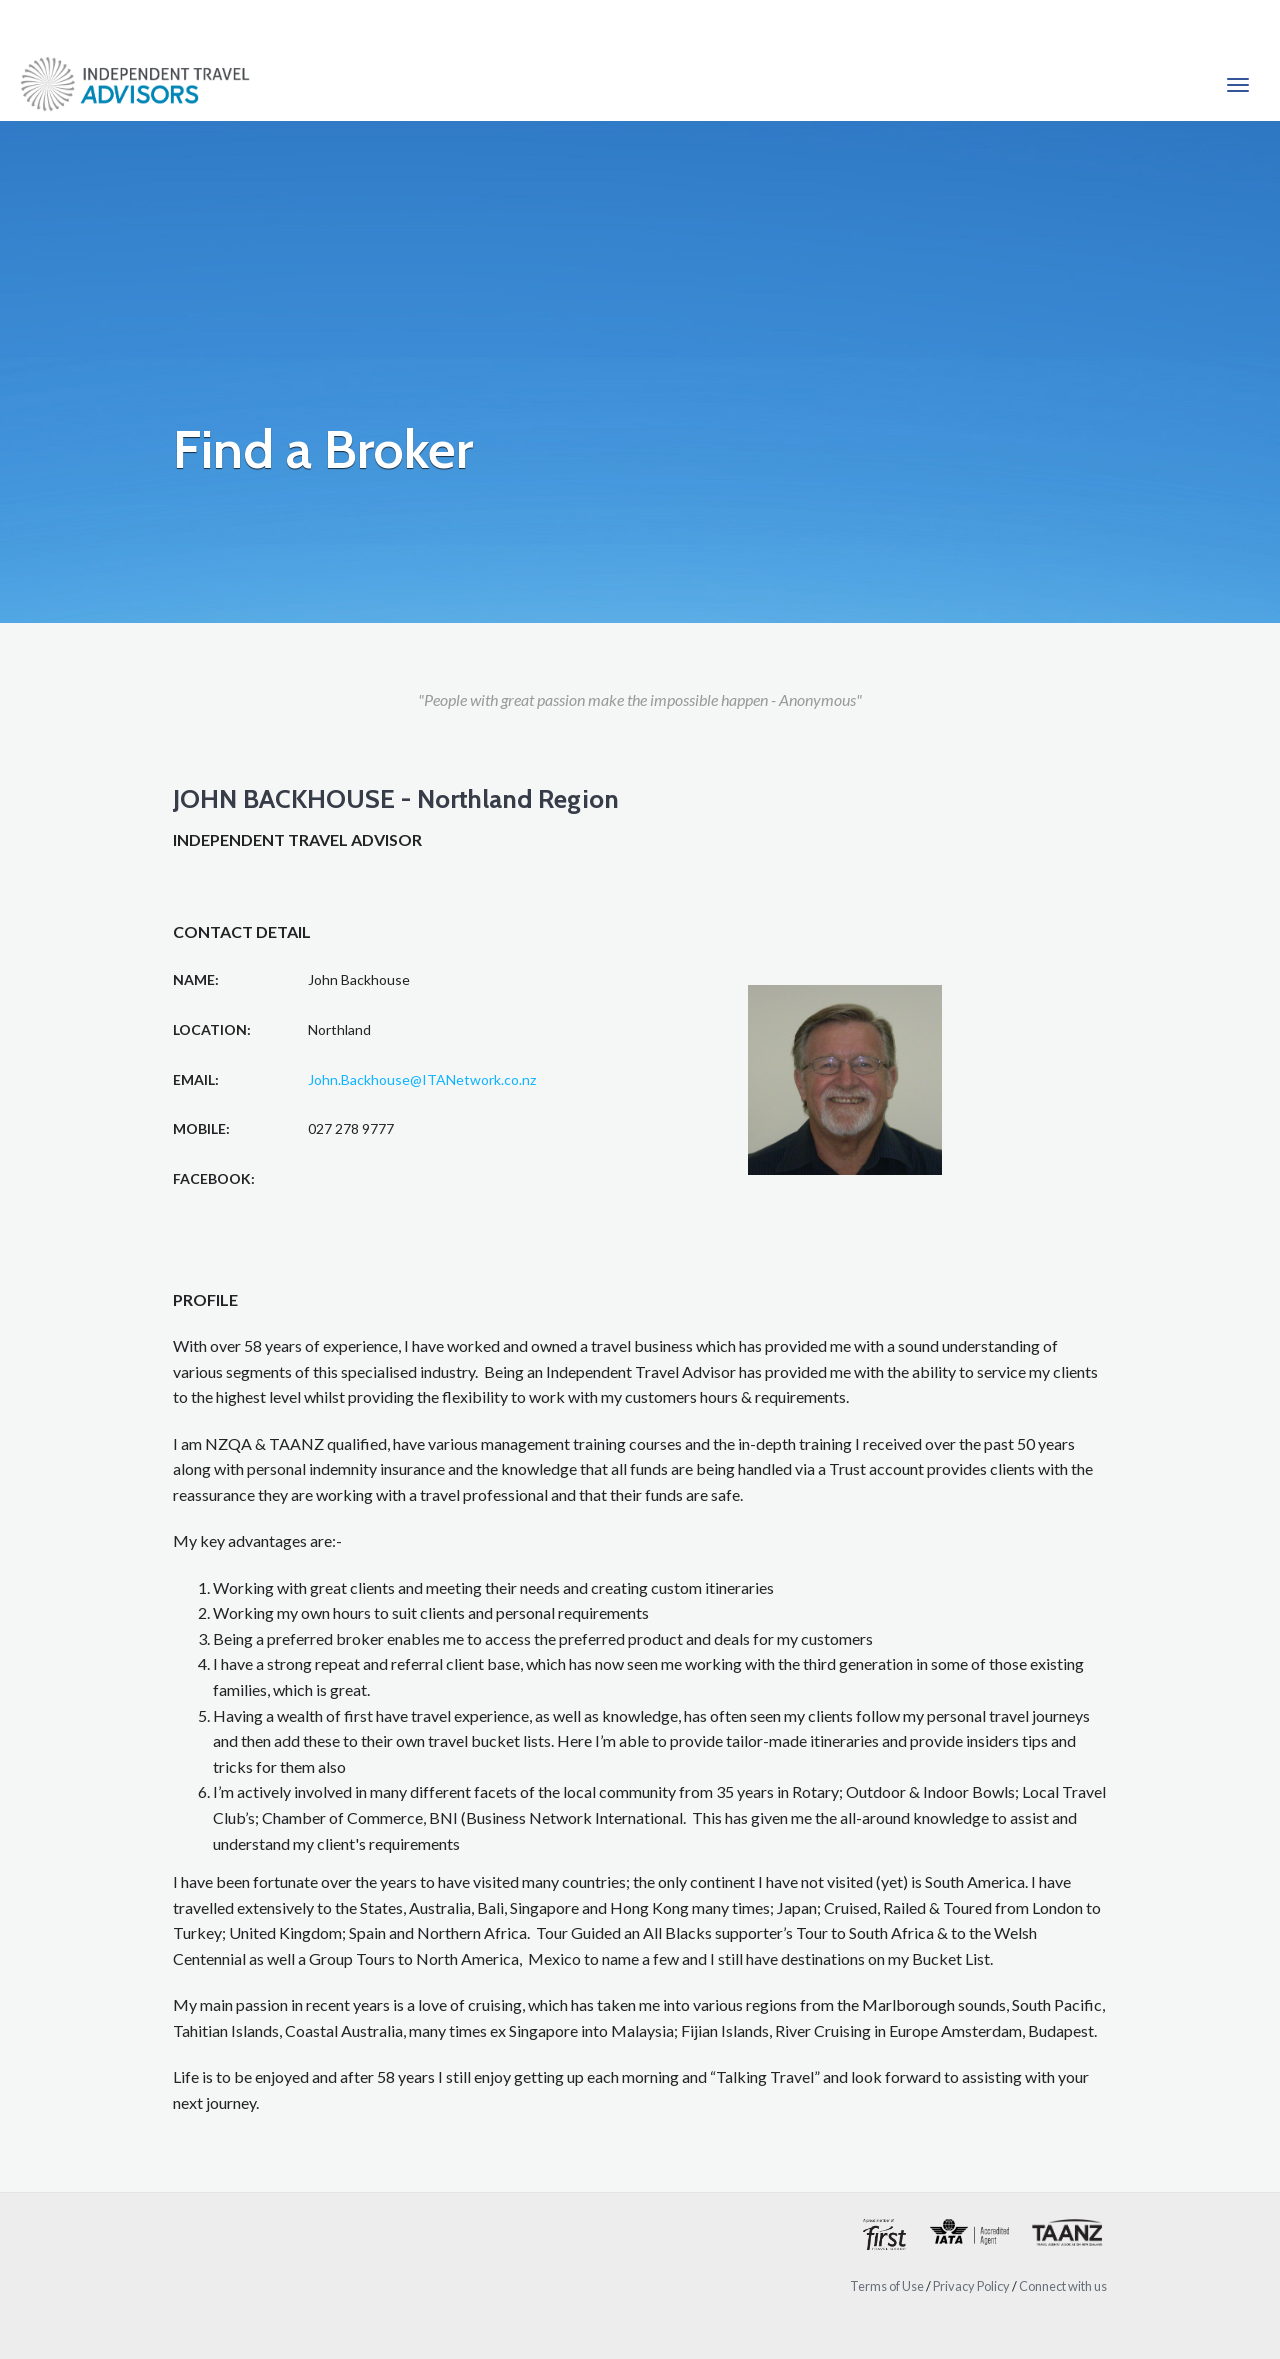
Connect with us (1063, 2286)
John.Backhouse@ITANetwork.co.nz (422, 1079)
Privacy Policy (971, 2286)
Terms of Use (887, 2286)
